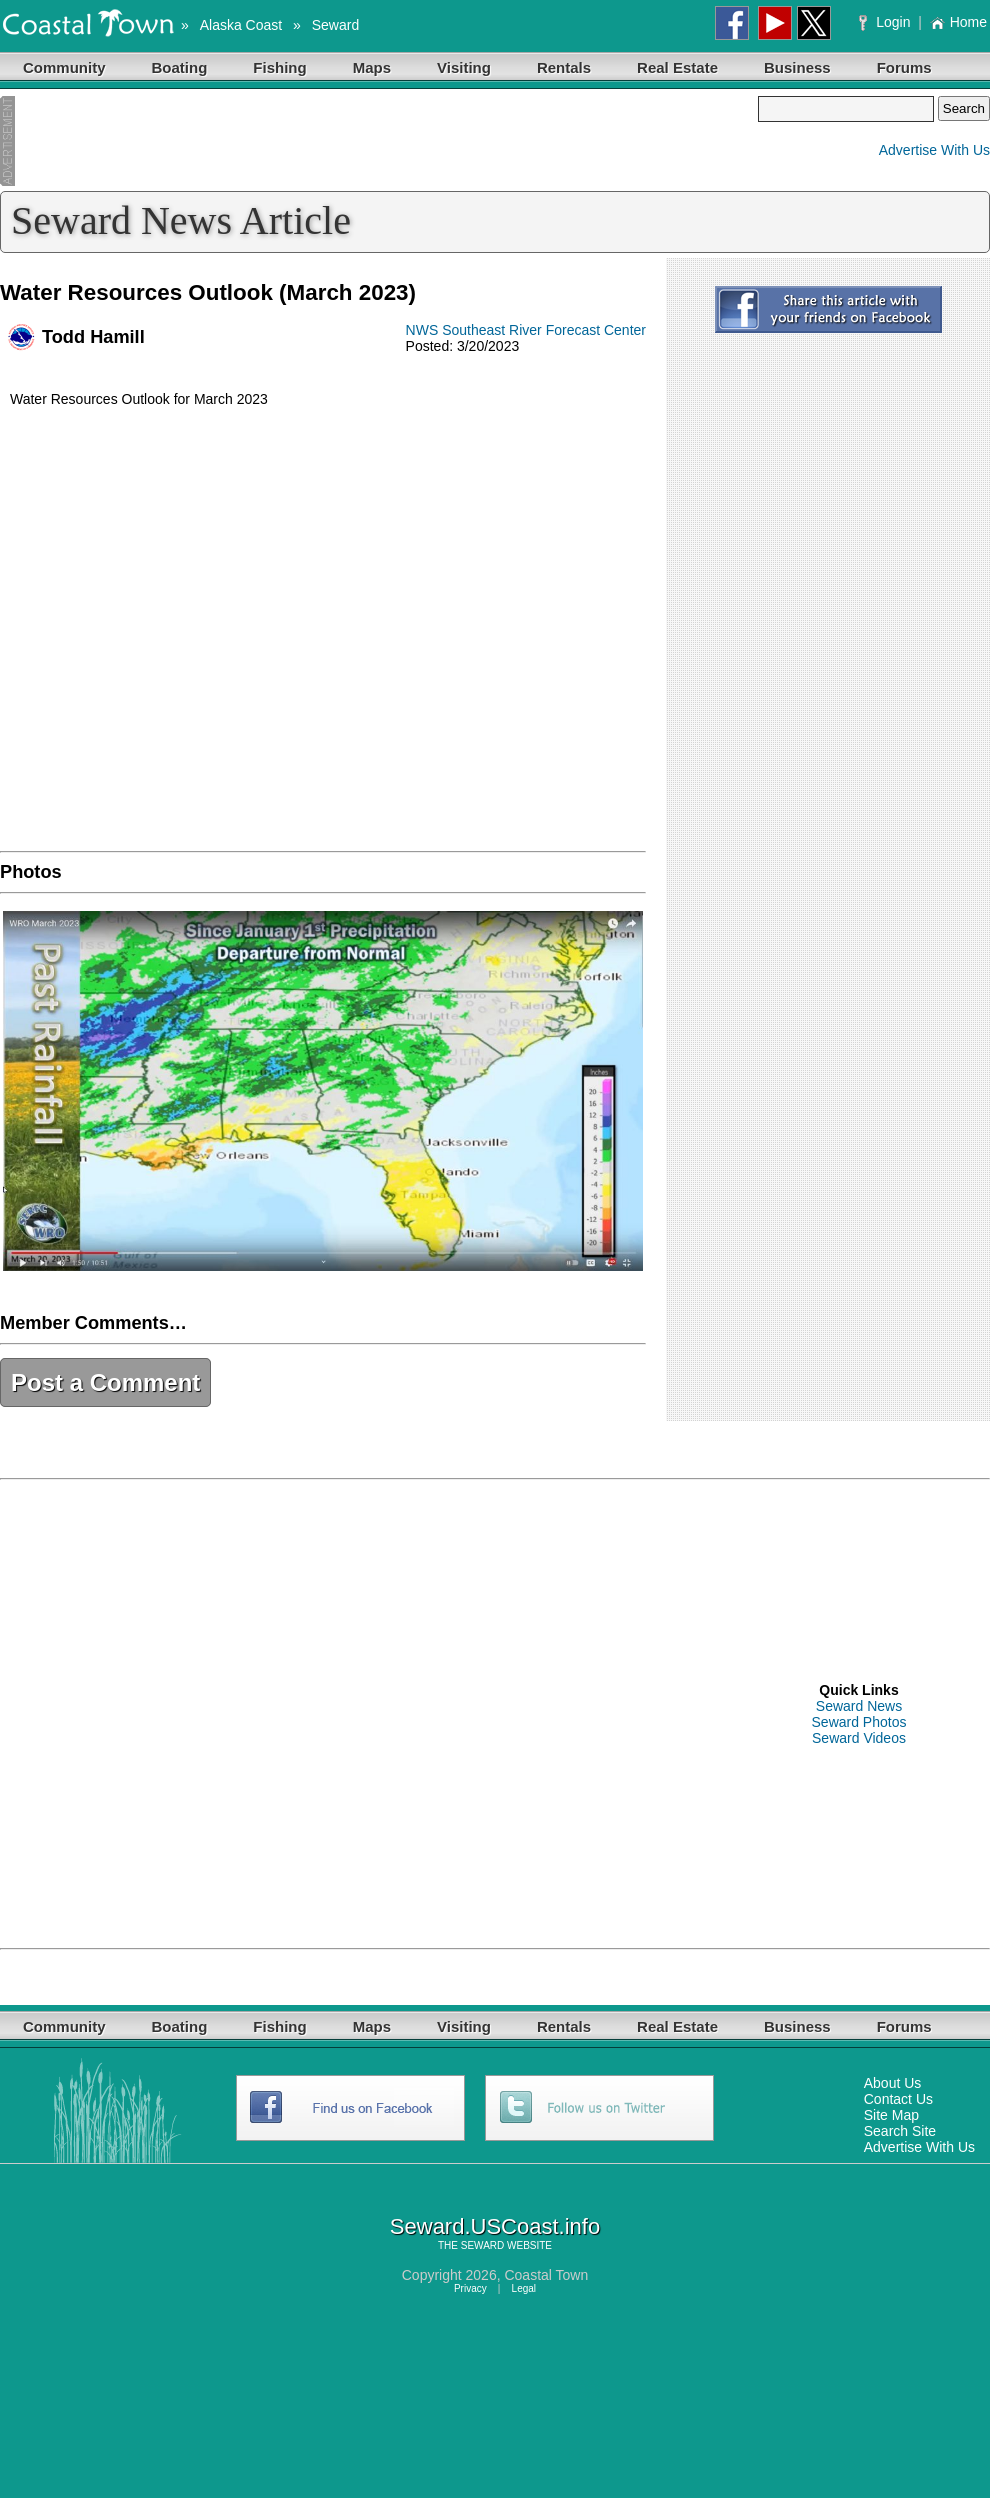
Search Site (900, 2131)
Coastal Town (546, 2275)
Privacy (470, 2288)
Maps (372, 67)
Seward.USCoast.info (495, 2226)
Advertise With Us (934, 150)
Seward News (859, 1706)
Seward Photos (859, 1722)
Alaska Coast (241, 25)
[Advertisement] (379, 141)
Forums (904, 67)
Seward (335, 25)
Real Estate (677, 67)
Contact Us (898, 2099)
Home (958, 22)
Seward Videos (859, 1738)
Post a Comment (105, 1382)
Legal (524, 2288)
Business (797, 67)
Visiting (464, 67)
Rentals (564, 67)
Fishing (279, 67)
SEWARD (483, 2245)
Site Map (891, 2115)
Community (64, 67)
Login (886, 22)
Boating (180, 67)
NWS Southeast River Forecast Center (526, 330)
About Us (893, 2083)
